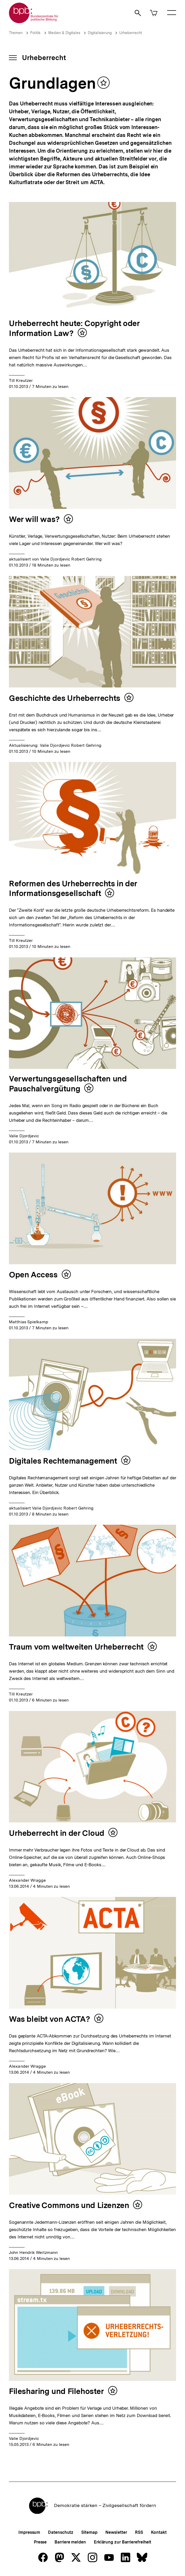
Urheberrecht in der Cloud (56, 1833)
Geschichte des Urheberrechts (64, 698)
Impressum (29, 2532)
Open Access (33, 1274)
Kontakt (159, 2532)
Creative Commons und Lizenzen (69, 2205)
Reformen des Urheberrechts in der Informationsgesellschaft (73, 888)
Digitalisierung (100, 33)
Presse (40, 2542)
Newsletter (116, 2532)
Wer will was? (34, 519)
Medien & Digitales (64, 33)
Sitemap (89, 2532)
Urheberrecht (130, 33)
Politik (35, 33)
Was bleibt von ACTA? (49, 2019)
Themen (16, 33)
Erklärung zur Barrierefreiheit (122, 2542)
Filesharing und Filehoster (56, 2391)
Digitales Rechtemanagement (63, 1460)
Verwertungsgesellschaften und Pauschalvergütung (68, 1083)
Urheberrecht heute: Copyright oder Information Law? (74, 328)
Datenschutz (60, 2532)
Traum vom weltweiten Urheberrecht (76, 1646)
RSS (139, 2532)
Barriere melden (70, 2542)
